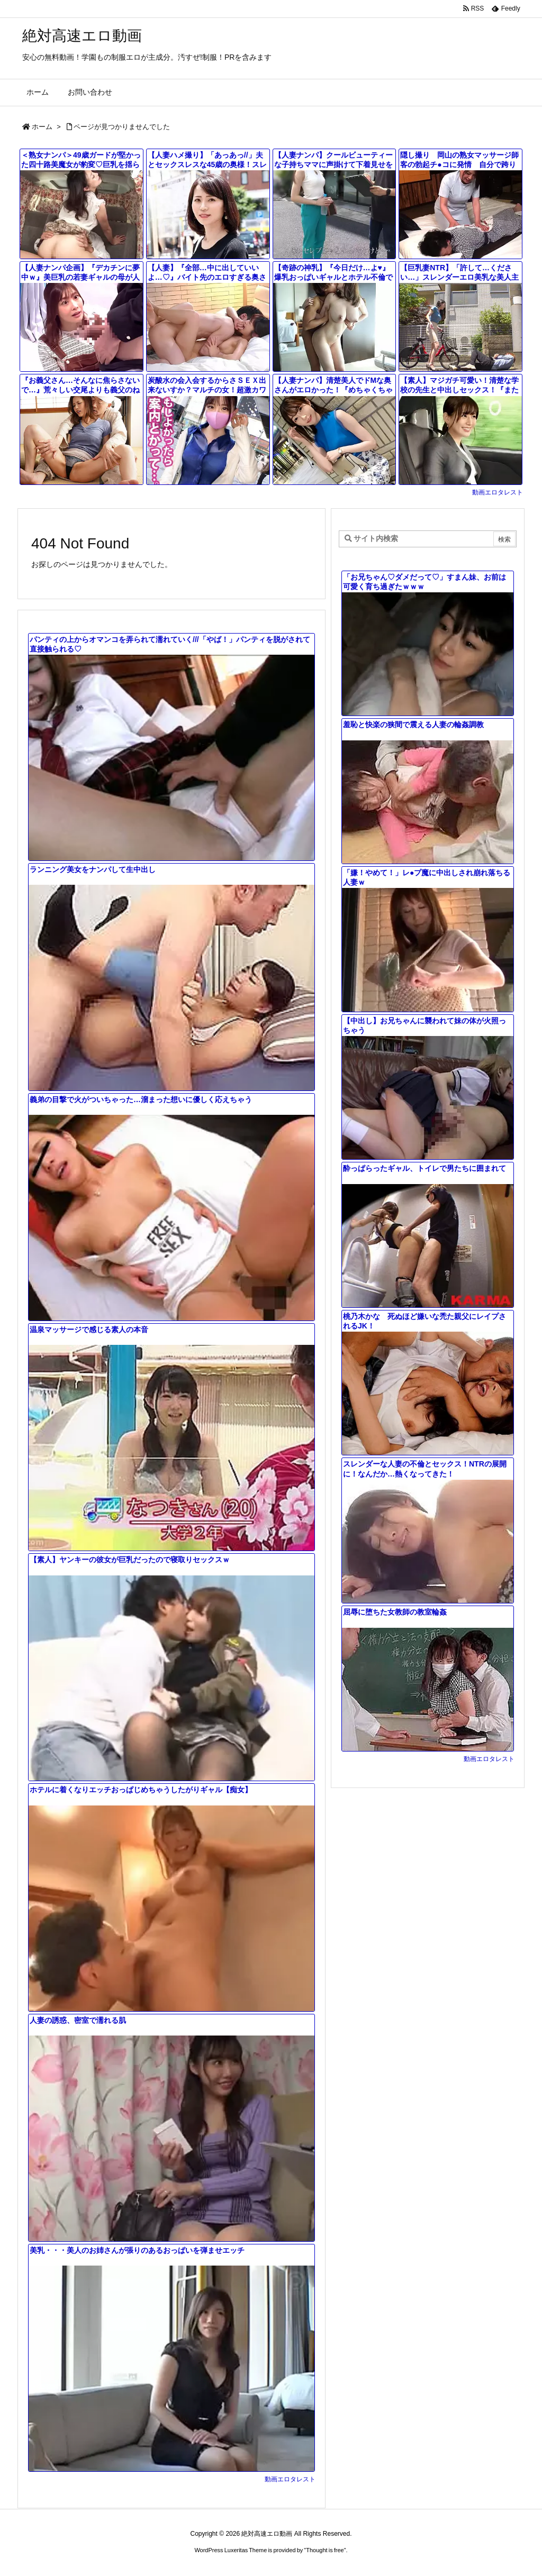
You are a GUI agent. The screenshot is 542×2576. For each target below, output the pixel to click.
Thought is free (325, 2550)
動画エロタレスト (497, 492)
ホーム (42, 127)
